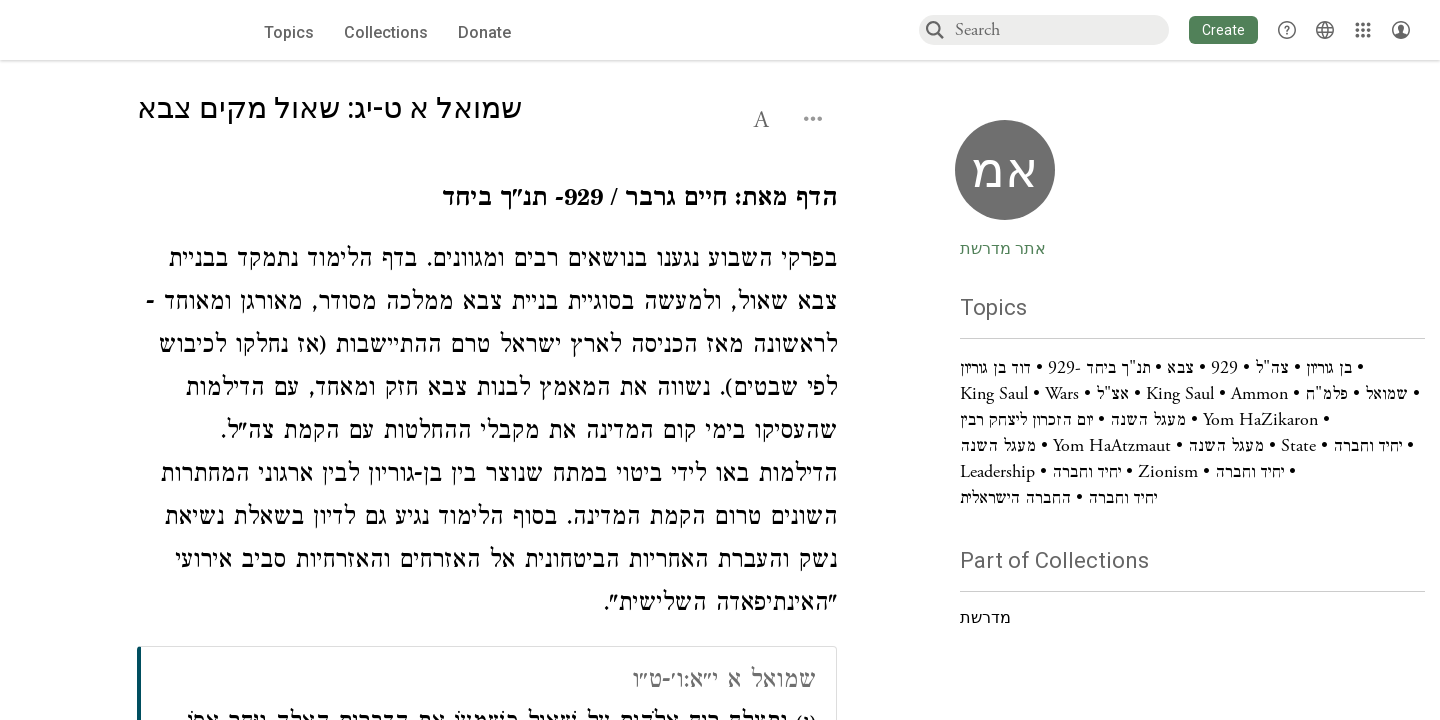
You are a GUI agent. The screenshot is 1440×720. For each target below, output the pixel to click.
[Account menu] (1401, 30)
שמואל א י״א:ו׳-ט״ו (724, 682)
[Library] (1363, 30)
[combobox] (1061, 29)
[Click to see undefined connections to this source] (487, 201)
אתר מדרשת (1003, 249)
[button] (1223, 30)
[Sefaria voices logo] (117, 30)
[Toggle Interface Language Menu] (1325, 30)
